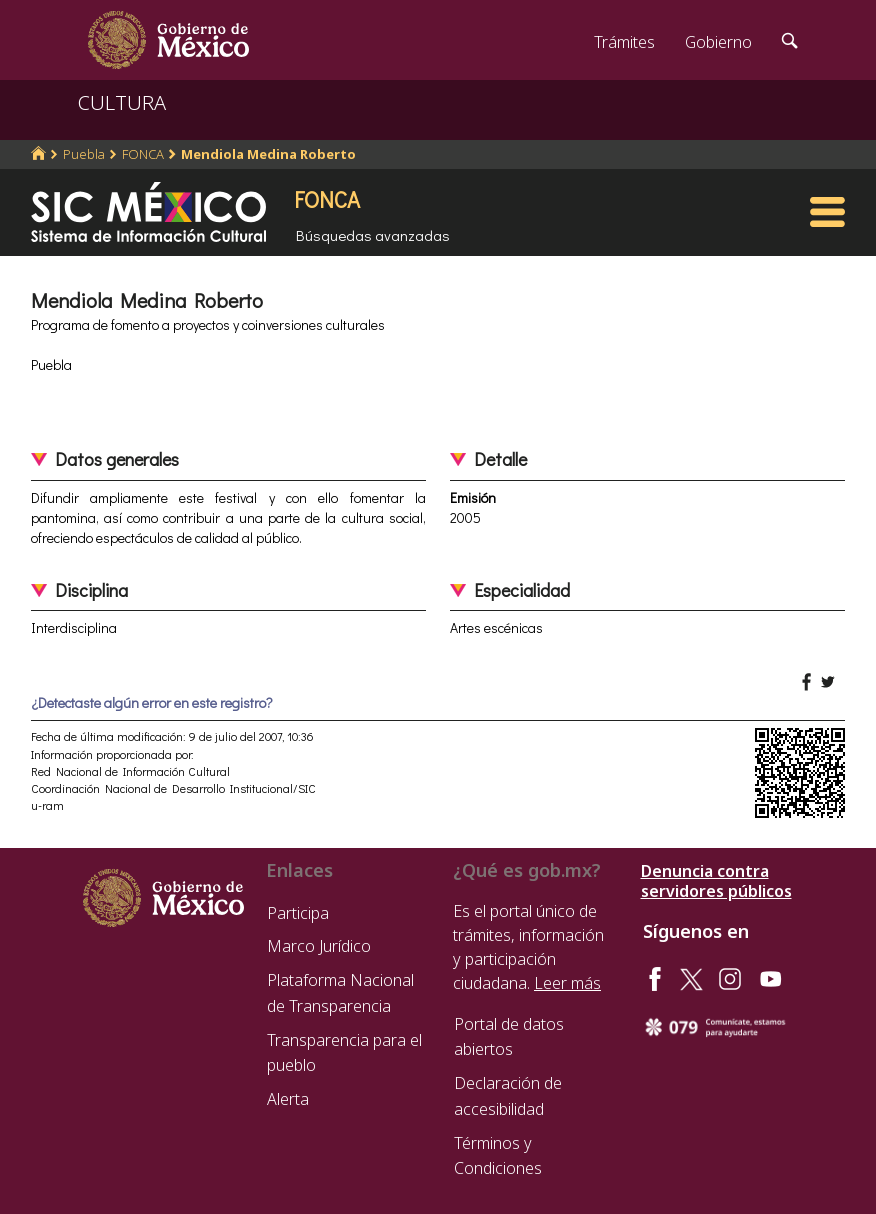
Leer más (567, 983)
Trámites (624, 42)
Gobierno (718, 42)
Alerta (288, 1099)
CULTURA (122, 102)
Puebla (84, 154)
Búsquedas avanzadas (373, 235)
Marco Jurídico (319, 946)
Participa (298, 913)
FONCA (143, 154)
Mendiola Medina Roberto (268, 154)
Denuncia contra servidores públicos (716, 881)
